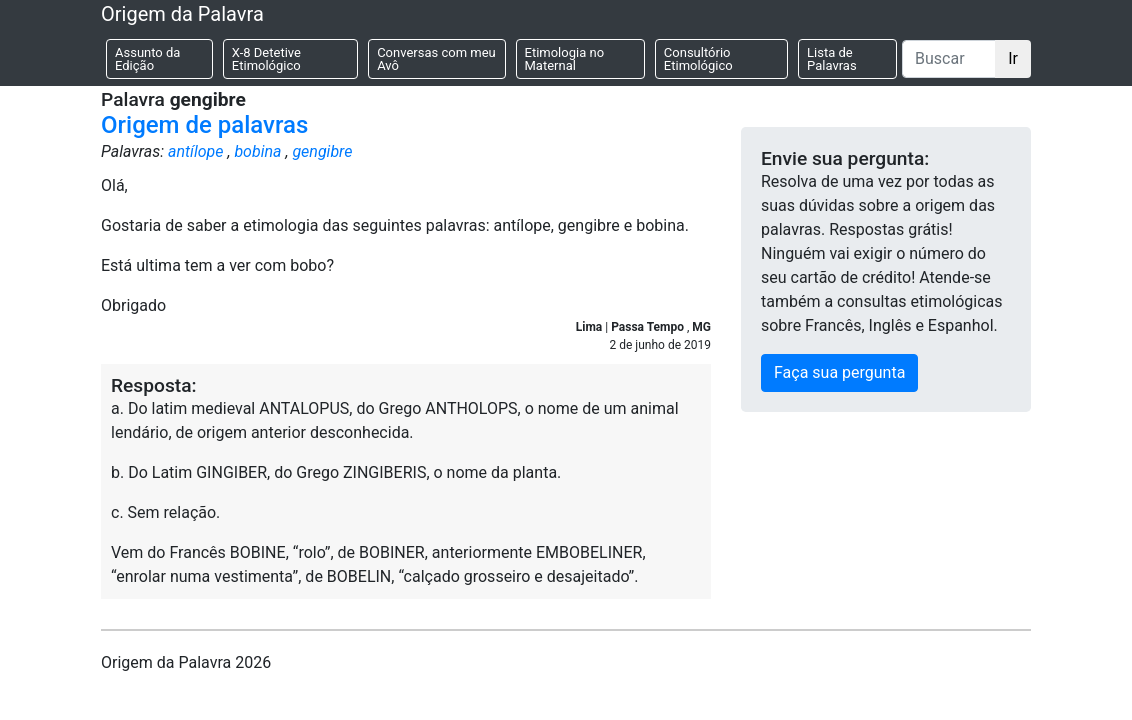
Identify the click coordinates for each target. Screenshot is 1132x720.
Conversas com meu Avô (436, 59)
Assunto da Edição (147, 59)
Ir (1013, 58)
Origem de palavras (204, 125)
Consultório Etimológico (698, 59)
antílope (196, 151)
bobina (257, 151)
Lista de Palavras (832, 59)
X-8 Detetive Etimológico (266, 59)
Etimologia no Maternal (565, 59)
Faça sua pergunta (839, 372)
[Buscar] (949, 59)
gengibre (322, 151)
